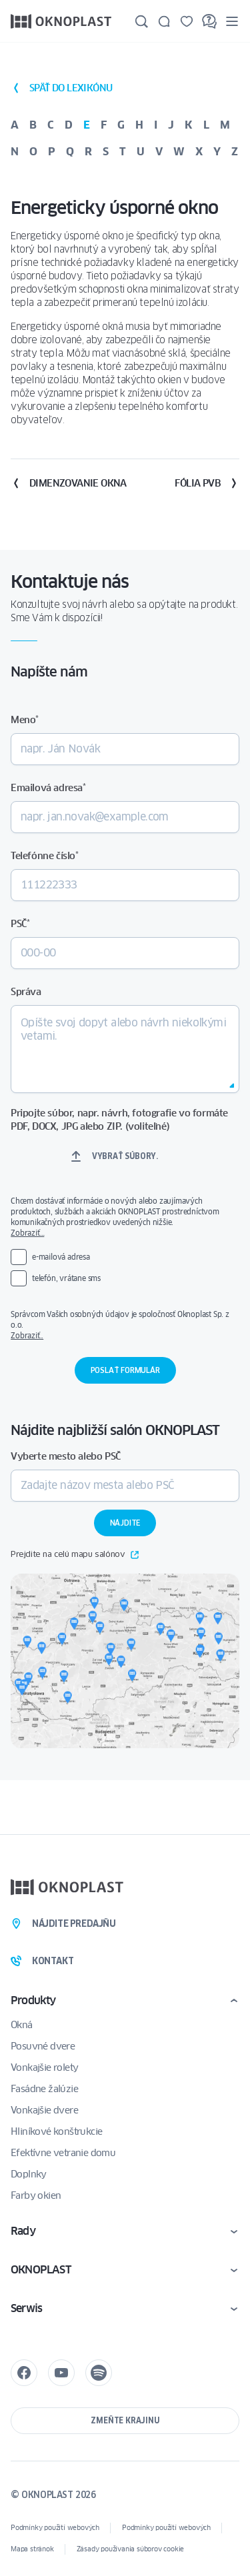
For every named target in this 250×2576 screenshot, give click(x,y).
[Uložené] (186, 21)
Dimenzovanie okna (69, 483)
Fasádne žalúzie (44, 2089)
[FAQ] (209, 21)
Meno (25, 720)
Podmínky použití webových (55, 2527)
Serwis (26, 2308)
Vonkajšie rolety (44, 2067)
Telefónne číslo (45, 856)
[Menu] (232, 21)
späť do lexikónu (61, 88)
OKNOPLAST (41, 2270)
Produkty (33, 2000)
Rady (23, 2231)
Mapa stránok (32, 2549)
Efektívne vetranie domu (63, 2153)
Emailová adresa (48, 788)
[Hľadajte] (141, 21)
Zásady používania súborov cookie (131, 2549)
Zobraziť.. (27, 1335)
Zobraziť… (27, 1233)
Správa (26, 992)
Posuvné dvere (43, 2046)
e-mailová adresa (61, 1257)
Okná (22, 2025)
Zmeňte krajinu (125, 2420)
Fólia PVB (207, 483)
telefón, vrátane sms (66, 1278)
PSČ (20, 924)
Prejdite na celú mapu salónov (75, 1555)
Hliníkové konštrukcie (56, 2131)
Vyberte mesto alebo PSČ (66, 1456)
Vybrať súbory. (125, 1156)
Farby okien (36, 2195)
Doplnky (29, 2174)
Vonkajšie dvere (44, 2110)
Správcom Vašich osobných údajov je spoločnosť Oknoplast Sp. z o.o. (125, 1325)
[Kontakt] (164, 21)
